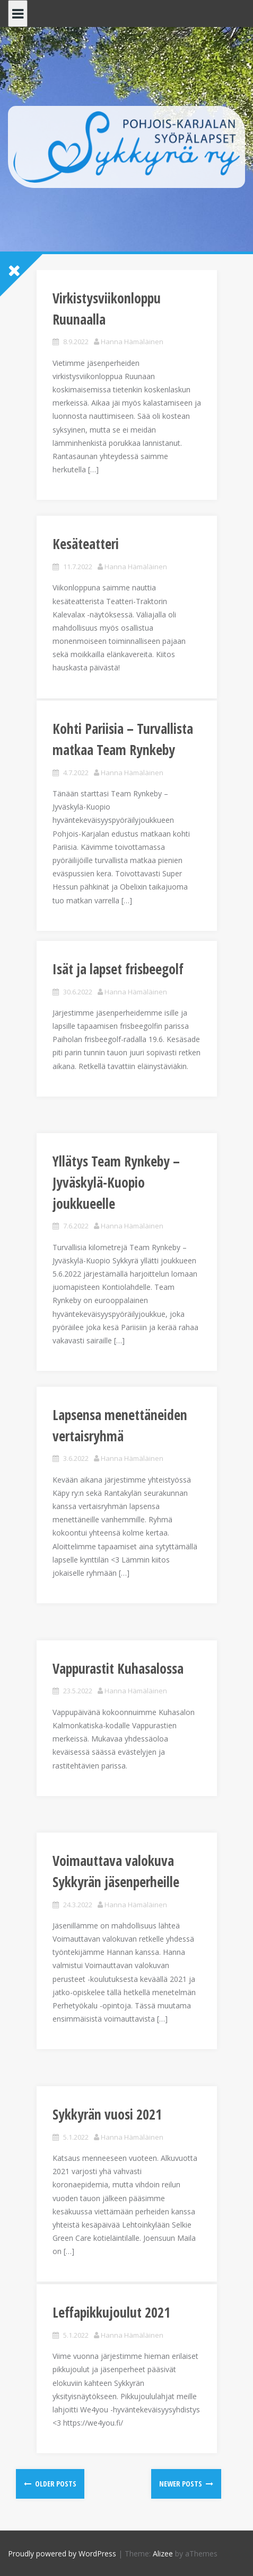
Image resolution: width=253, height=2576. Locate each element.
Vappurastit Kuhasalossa (118, 1668)
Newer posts (181, 2484)
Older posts (54, 2484)
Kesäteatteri (86, 543)
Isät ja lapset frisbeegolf (118, 969)
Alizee (163, 2553)
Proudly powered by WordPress (62, 2553)
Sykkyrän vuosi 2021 (107, 2114)
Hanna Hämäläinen (132, 341)
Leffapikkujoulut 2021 (111, 2312)
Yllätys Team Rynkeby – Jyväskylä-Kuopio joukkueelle (116, 1182)
